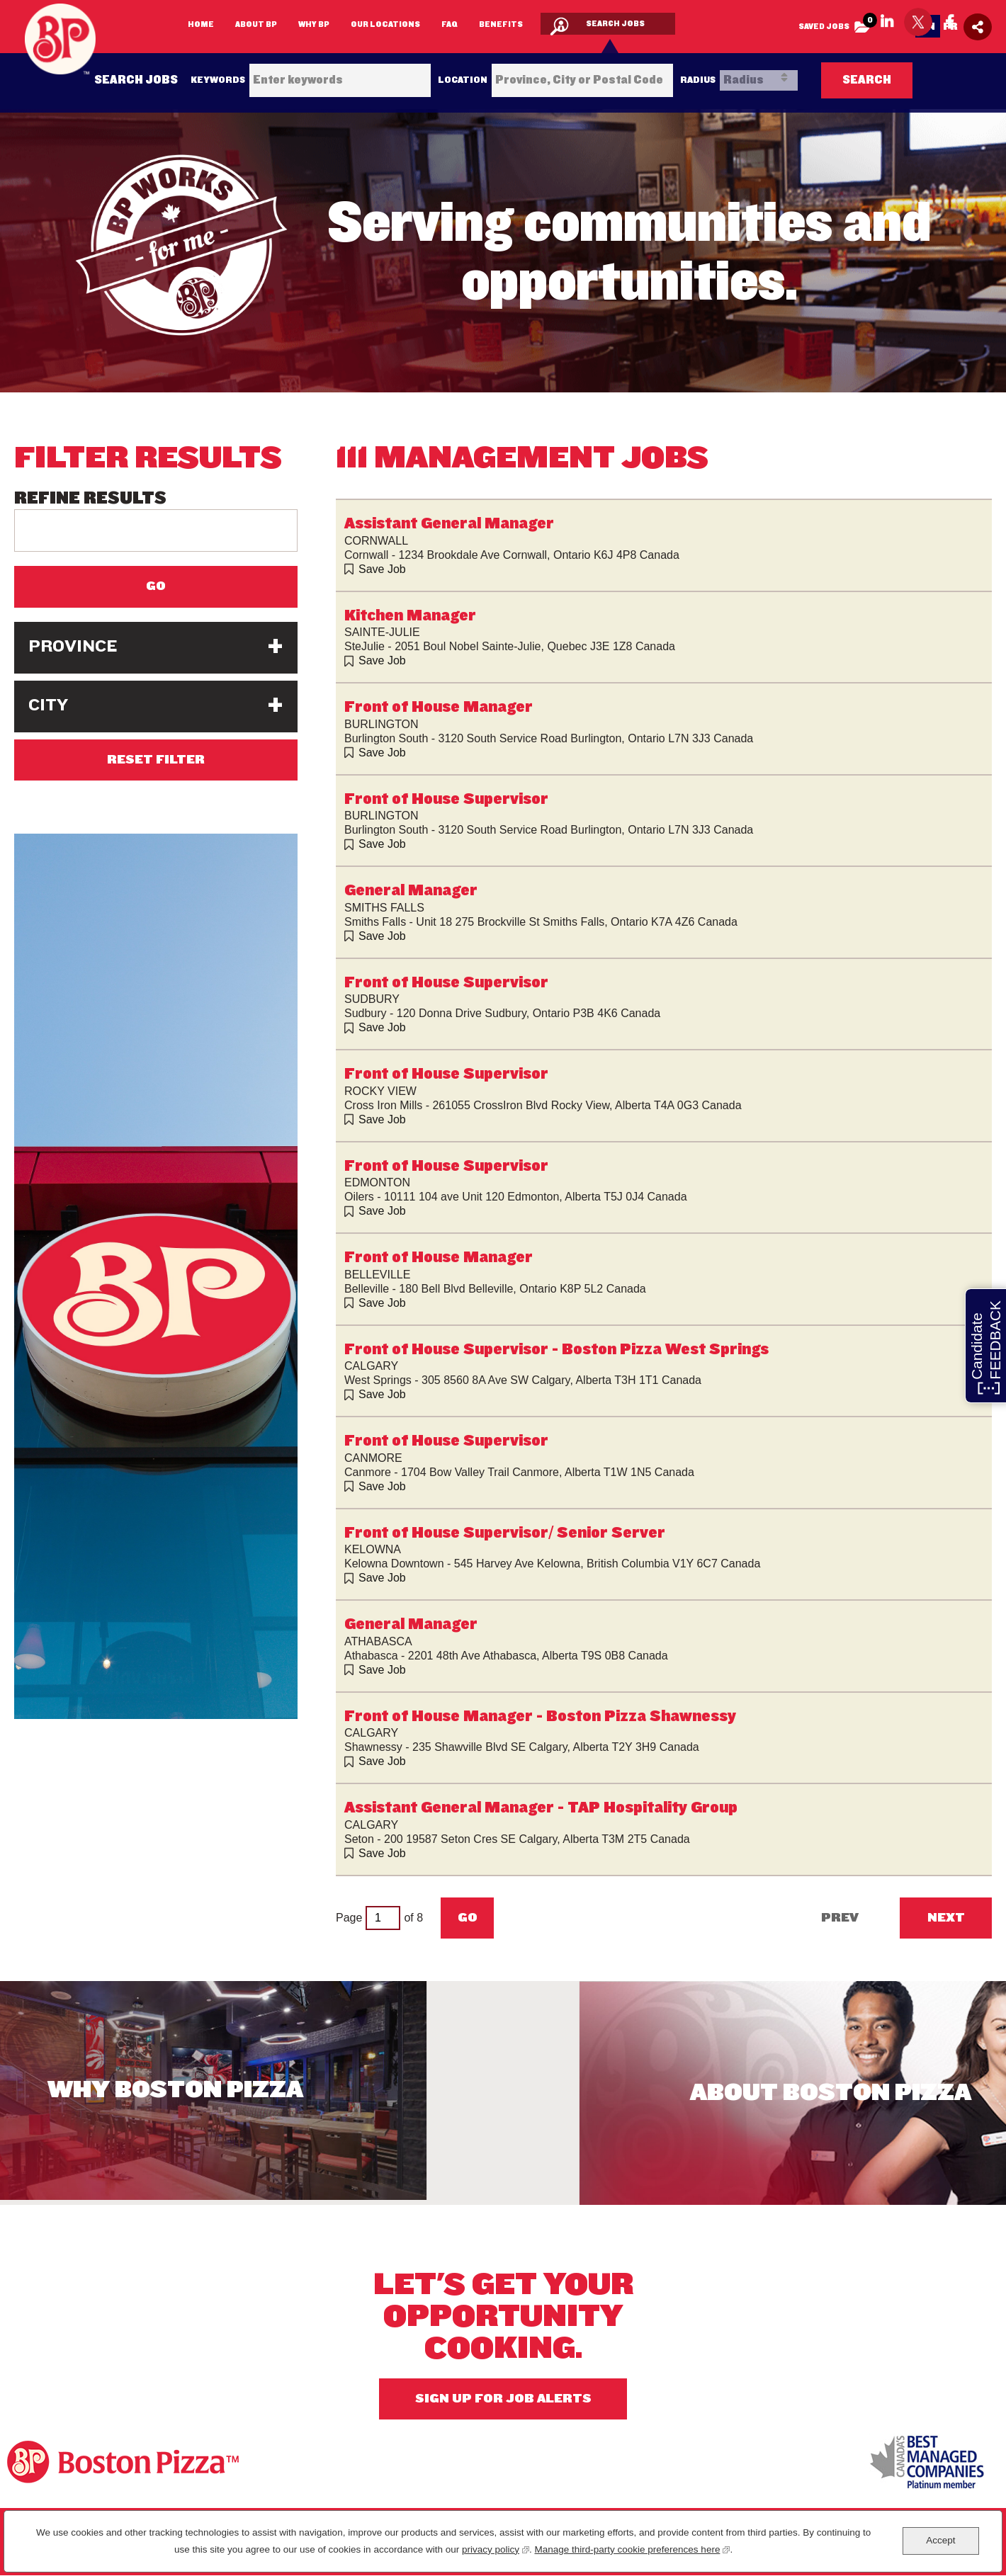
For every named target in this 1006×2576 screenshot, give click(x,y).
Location (462, 80)
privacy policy (495, 2548)
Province (73, 646)
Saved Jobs (837, 23)
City (48, 705)
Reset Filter (156, 759)
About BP (256, 24)
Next (946, 1917)
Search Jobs (615, 23)
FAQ (449, 24)
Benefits (501, 24)
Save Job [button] (382, 569)
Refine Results (90, 499)
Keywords (218, 80)
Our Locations (385, 24)
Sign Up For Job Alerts (503, 2398)
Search (866, 79)
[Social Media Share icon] (977, 26)
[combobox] (582, 80)
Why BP (313, 24)
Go (467, 1917)
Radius (698, 80)
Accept (940, 2540)
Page (349, 1918)
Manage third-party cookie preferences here (632, 2548)
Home (201, 24)
